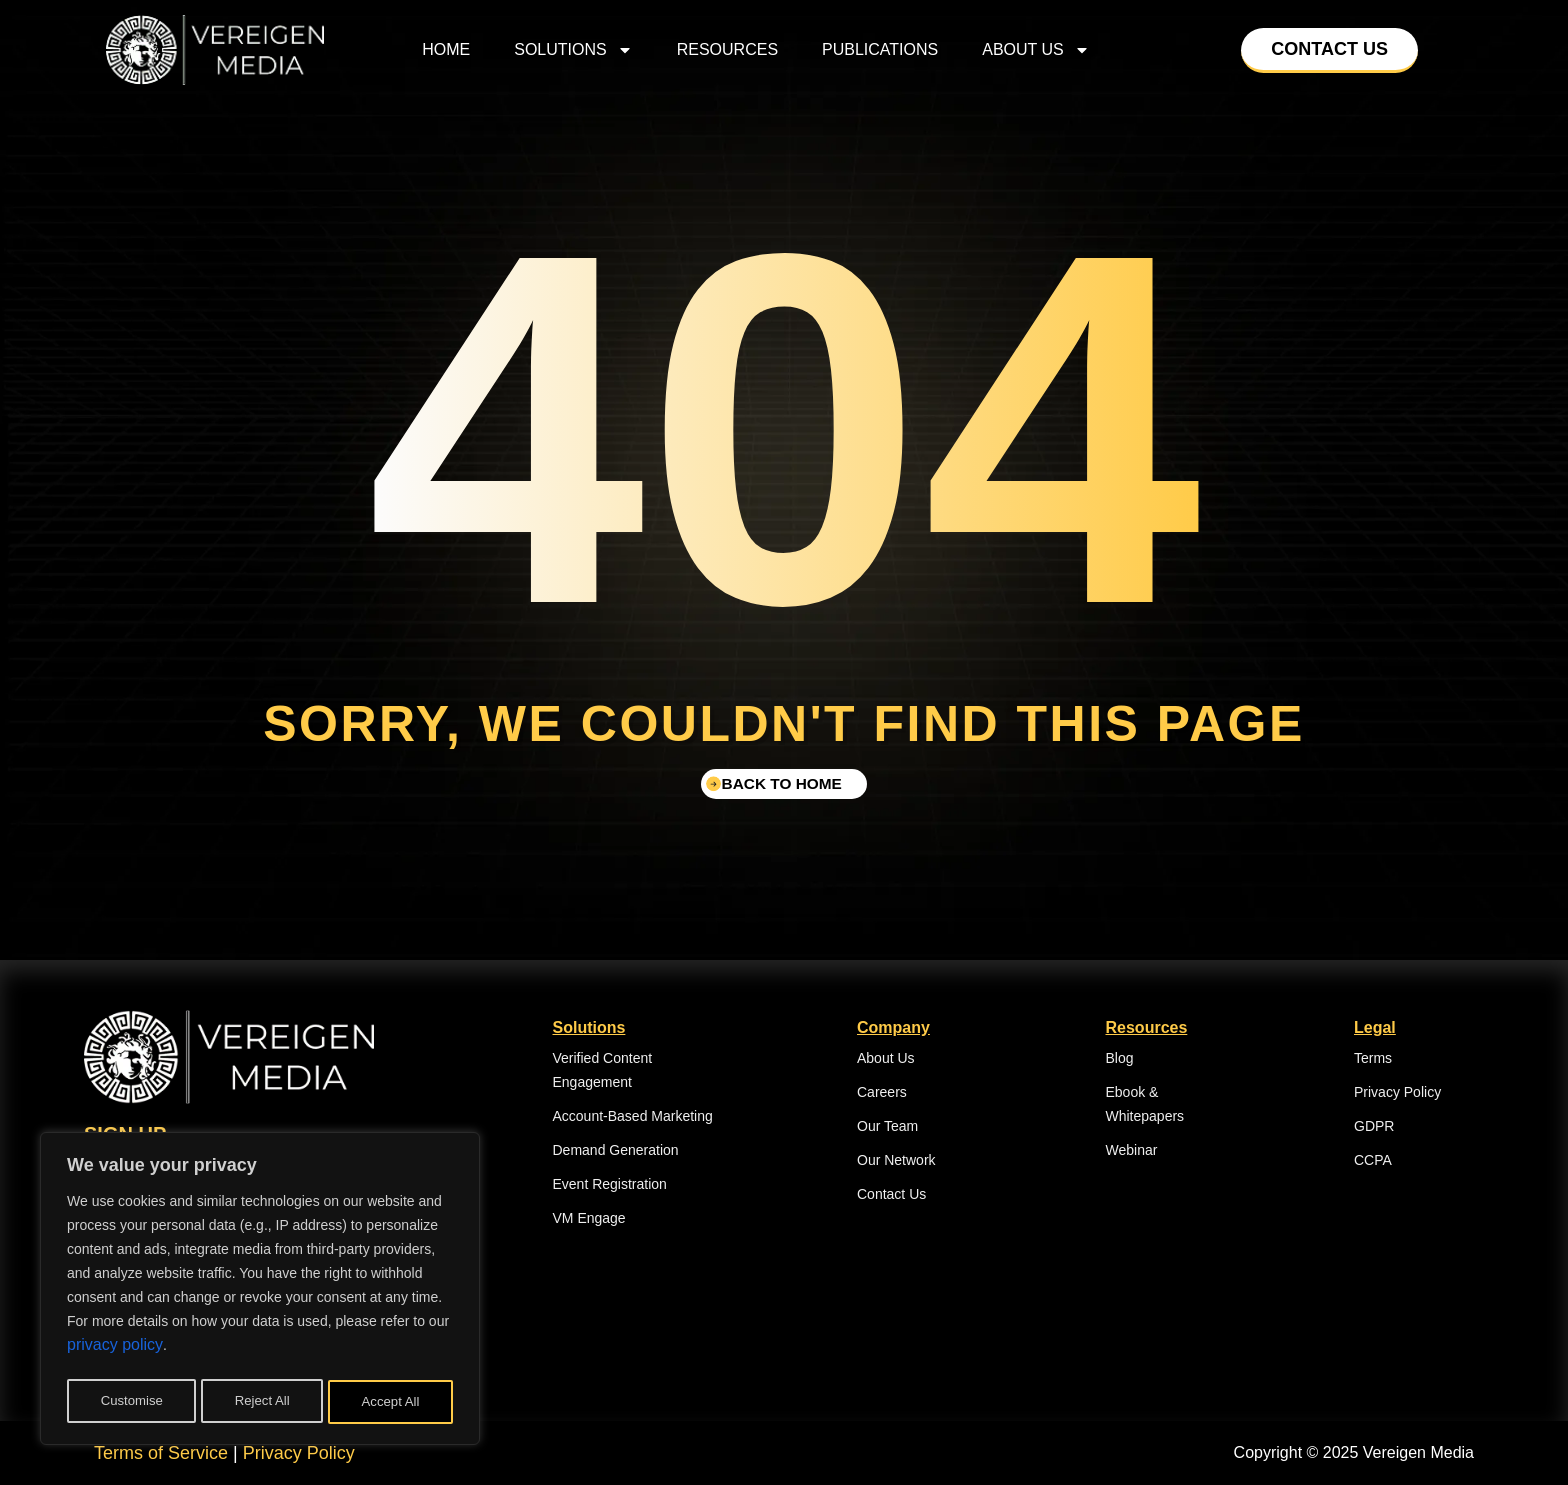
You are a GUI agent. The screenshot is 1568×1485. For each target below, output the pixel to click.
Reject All (262, 1402)
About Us (1036, 50)
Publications (880, 49)
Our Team (887, 1126)
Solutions (573, 50)
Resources (727, 49)
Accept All (391, 1402)
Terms (1373, 1058)
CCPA (1373, 1160)
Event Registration (610, 1184)
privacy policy (115, 1351)
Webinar (1132, 1150)
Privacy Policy (1397, 1092)
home (446, 49)
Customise (131, 1402)
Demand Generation (616, 1150)
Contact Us (891, 1194)
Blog (1120, 1058)
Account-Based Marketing (633, 1116)
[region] (260, 1292)
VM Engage (589, 1218)
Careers (882, 1092)
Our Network (896, 1160)
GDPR (1374, 1126)
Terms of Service (161, 1453)
